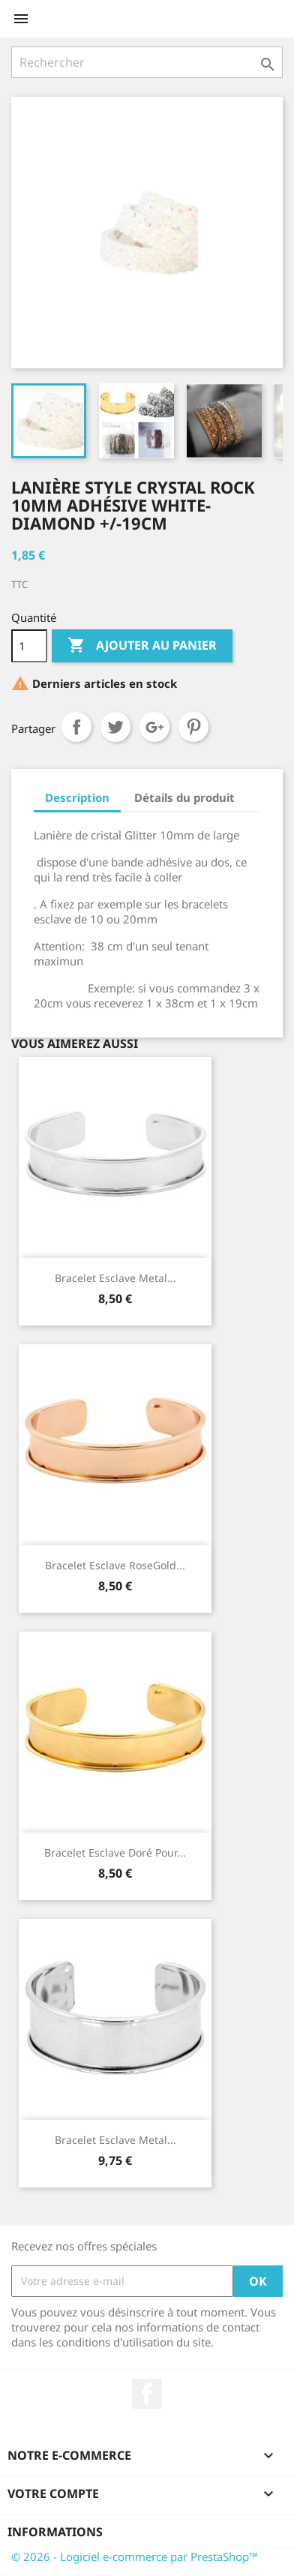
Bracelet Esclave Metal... (115, 1278)
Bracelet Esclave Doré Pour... (115, 1852)
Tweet (115, 727)
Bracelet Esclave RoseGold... (115, 1565)
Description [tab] (77, 797)
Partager (77, 727)
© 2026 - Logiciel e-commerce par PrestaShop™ (134, 2556)
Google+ (155, 727)
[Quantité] (29, 645)
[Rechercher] (147, 62)
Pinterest (193, 727)
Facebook (147, 2394)
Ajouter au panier (142, 646)
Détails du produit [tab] (184, 797)
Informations (55, 2531)
